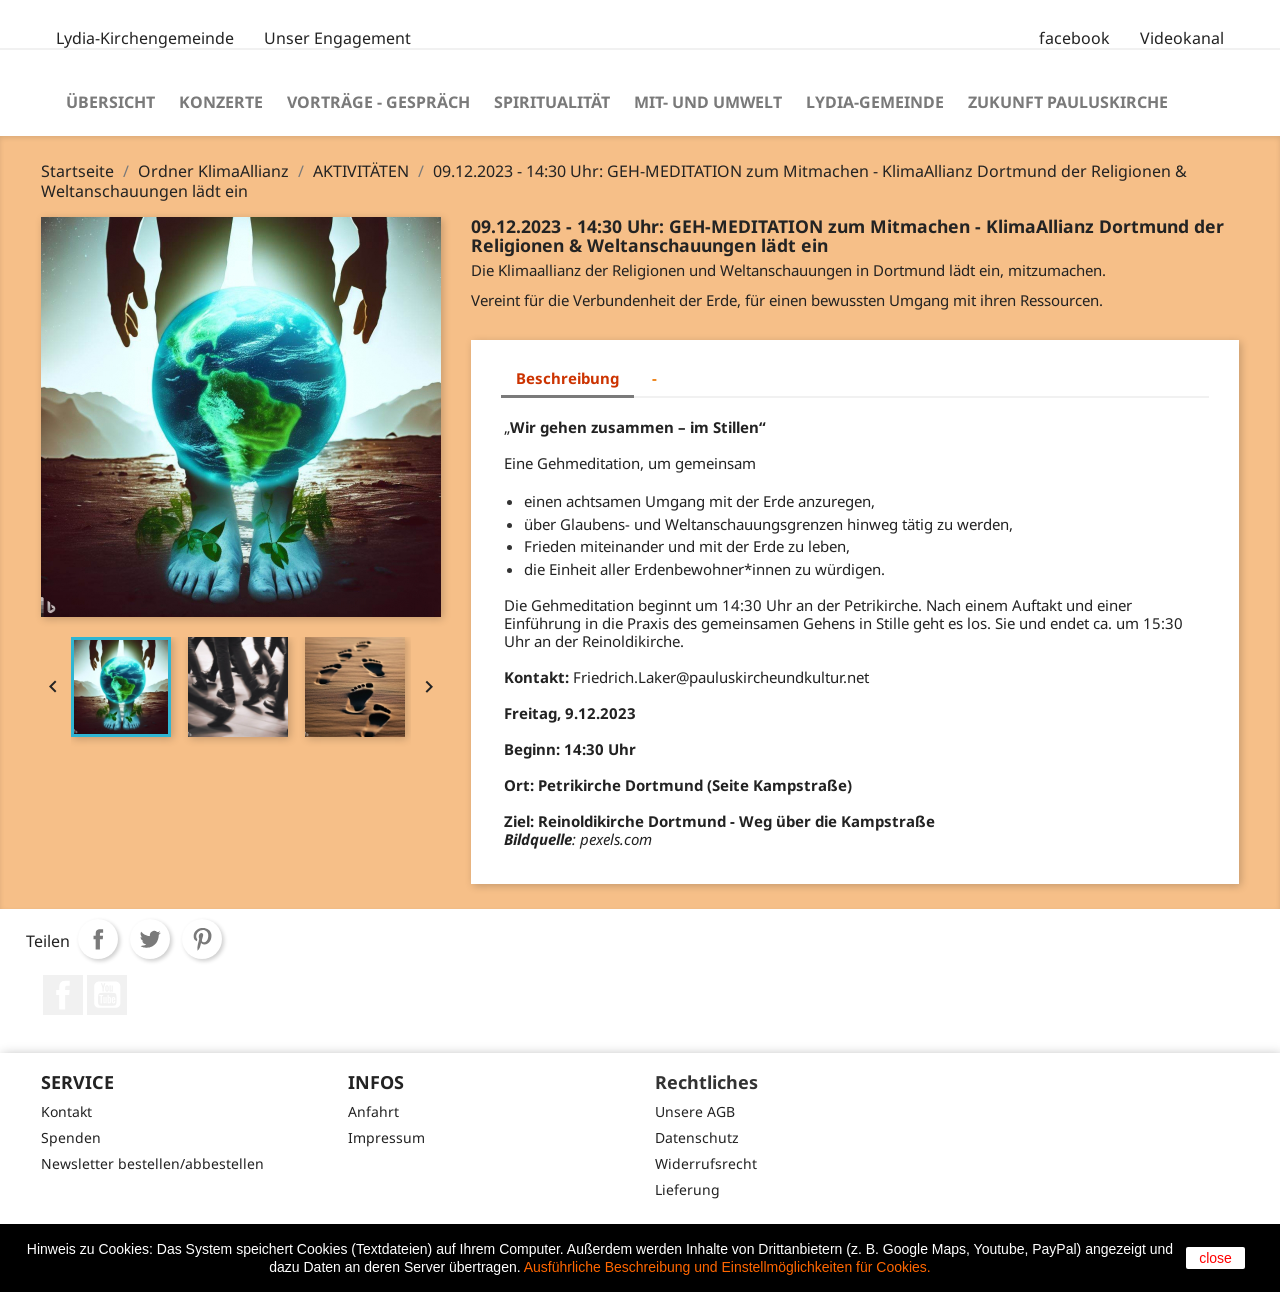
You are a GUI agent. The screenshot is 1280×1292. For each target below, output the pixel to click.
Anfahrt (373, 1111)
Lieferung (687, 1189)
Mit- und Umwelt (708, 102)
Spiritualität (552, 102)
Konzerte (221, 102)
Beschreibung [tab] (567, 378)
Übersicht (110, 102)
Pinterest (202, 939)
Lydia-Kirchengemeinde (145, 38)
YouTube (107, 995)
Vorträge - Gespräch (378, 102)
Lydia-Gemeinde (875, 102)
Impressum (386, 1137)
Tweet (150, 939)
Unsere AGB (695, 1111)
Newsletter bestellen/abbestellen (152, 1163)
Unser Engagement (337, 38)
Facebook (63, 995)
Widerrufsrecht (706, 1163)
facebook (1074, 38)
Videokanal (1182, 38)
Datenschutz (697, 1137)
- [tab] (654, 378)
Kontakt (66, 1111)
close (1215, 1258)
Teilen (98, 939)
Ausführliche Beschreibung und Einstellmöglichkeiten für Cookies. (727, 1267)
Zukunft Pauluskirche (1068, 102)
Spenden (71, 1137)
